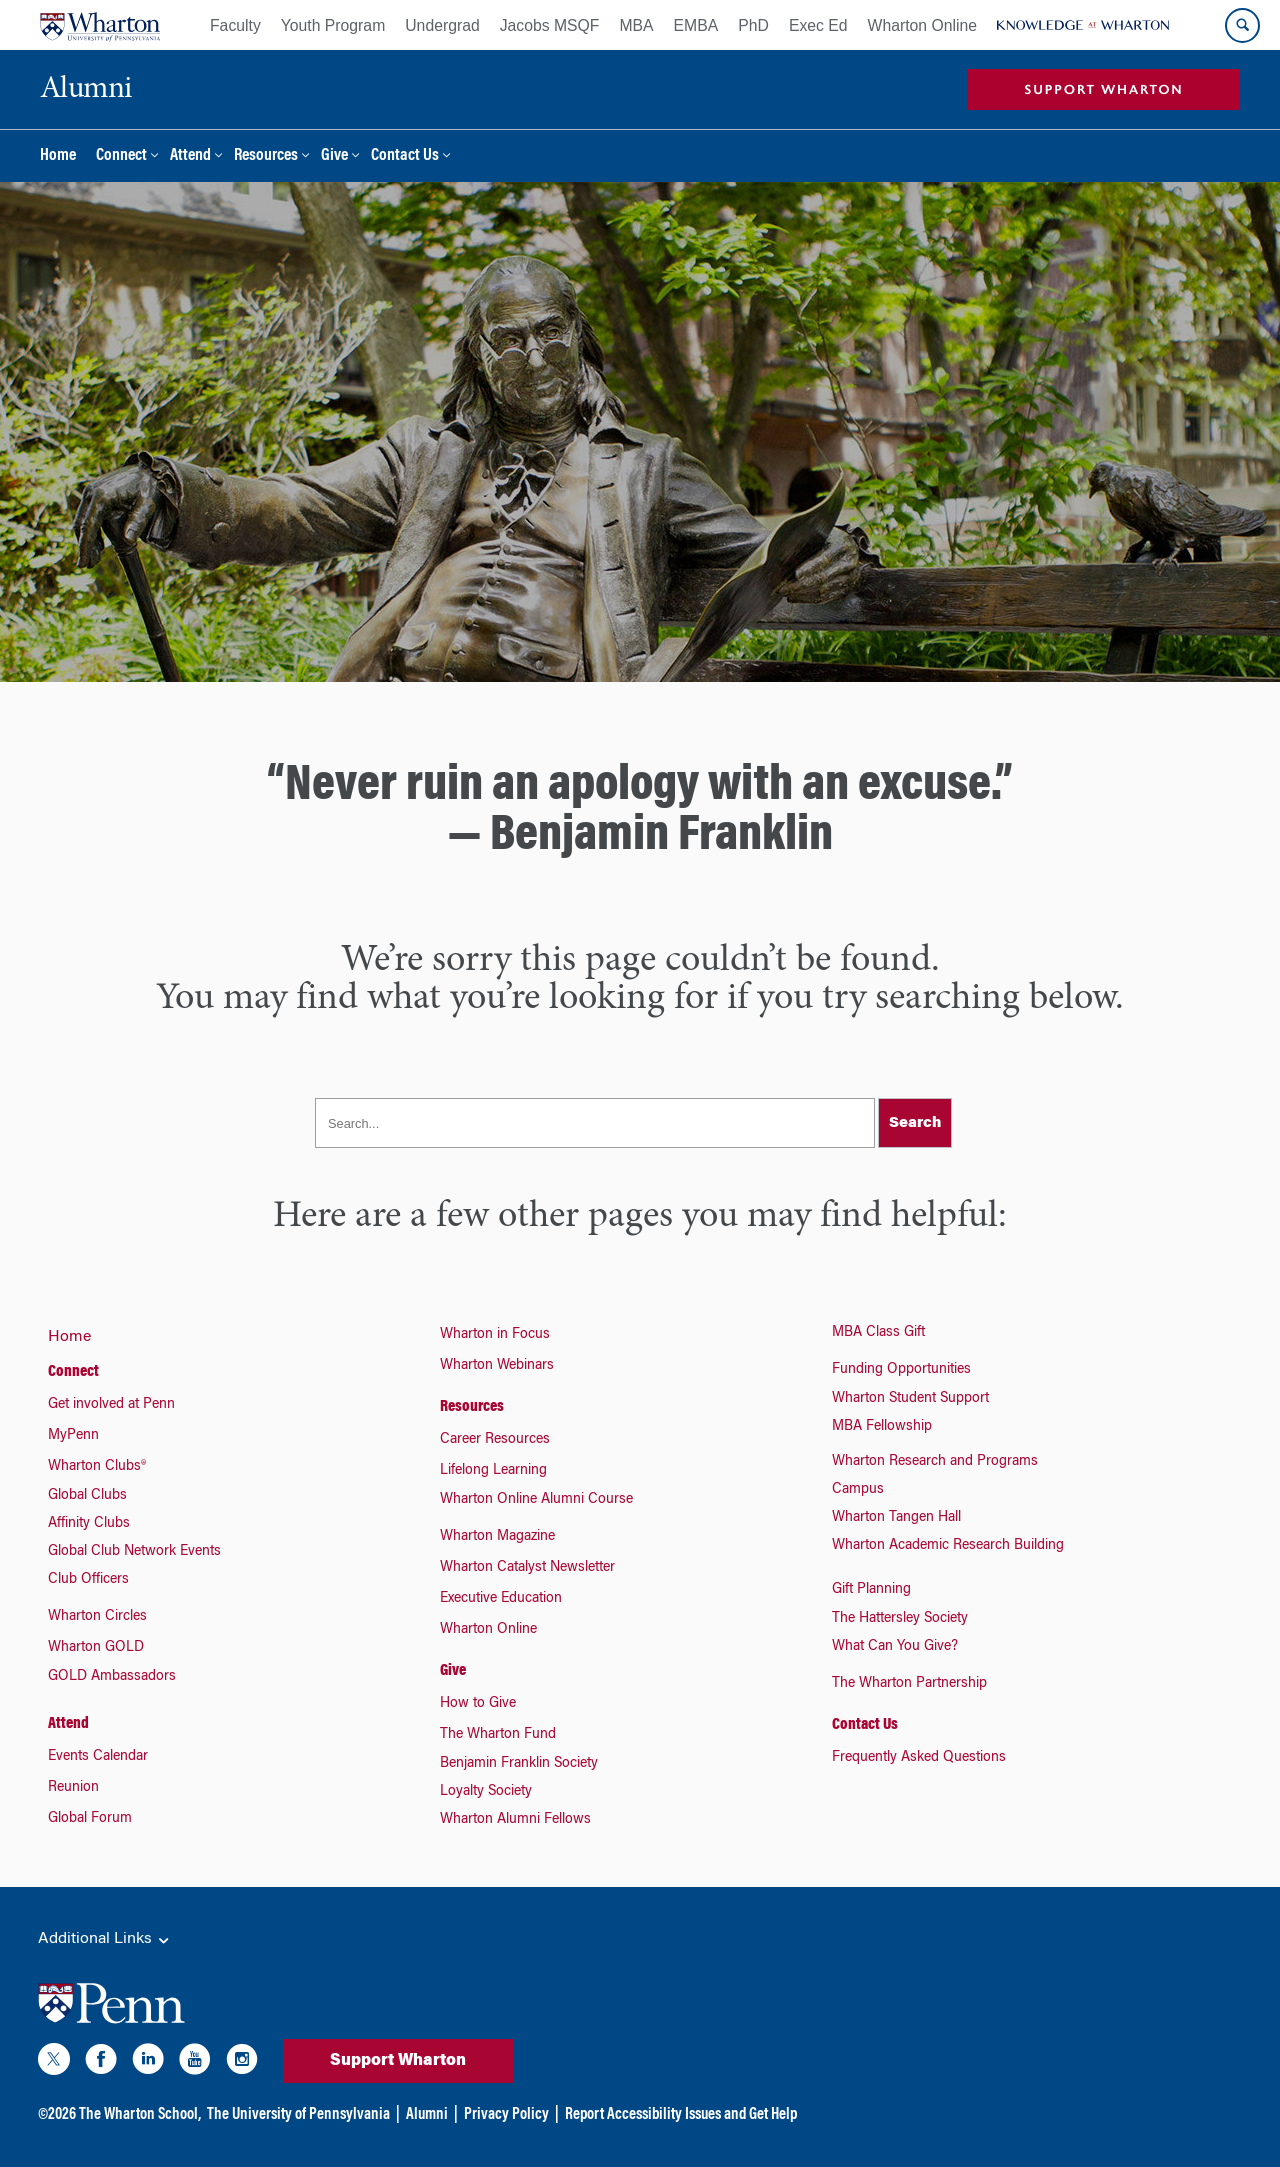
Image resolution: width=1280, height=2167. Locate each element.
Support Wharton (398, 2061)
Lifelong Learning (493, 1471)
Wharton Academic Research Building (948, 1546)
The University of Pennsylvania (298, 2115)
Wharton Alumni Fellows (515, 1820)
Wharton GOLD (96, 1648)
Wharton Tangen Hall (896, 1518)
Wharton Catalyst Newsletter (527, 1568)
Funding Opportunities (901, 1370)
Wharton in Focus (495, 1335)
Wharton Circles (97, 1617)
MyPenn (73, 1436)
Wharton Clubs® (97, 1467)
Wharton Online (922, 25)
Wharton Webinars (497, 1366)
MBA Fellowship (882, 1427)
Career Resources (495, 1440)
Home (58, 156)
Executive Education (501, 1599)
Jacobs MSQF (550, 25)
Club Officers (88, 1580)
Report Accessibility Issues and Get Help (681, 2115)
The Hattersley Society (900, 1619)
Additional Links (105, 1940)
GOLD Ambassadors (112, 1677)
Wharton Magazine (497, 1537)
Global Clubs (87, 1496)
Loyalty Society (486, 1792)
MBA (636, 25)
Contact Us (405, 156)
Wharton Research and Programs (935, 1462)
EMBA (696, 25)
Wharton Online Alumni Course (536, 1500)
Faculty (235, 25)
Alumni (427, 2115)
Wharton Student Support (910, 1399)
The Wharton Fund (498, 1735)
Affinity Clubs (89, 1524)
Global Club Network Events (134, 1552)
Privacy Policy (506, 2115)
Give (334, 156)
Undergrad (442, 25)
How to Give (478, 1704)
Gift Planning (871, 1590)
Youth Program (333, 25)
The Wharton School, (140, 2115)
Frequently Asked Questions (919, 1758)
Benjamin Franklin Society (519, 1764)
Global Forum (90, 1819)
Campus (858, 1490)
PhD (753, 25)
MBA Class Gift (878, 1333)
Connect (121, 156)
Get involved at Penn (111, 1405)
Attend (190, 156)
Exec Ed (818, 25)
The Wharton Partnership (909, 1684)
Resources (266, 156)
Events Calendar (98, 1757)
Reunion (73, 1788)
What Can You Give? (895, 1647)
